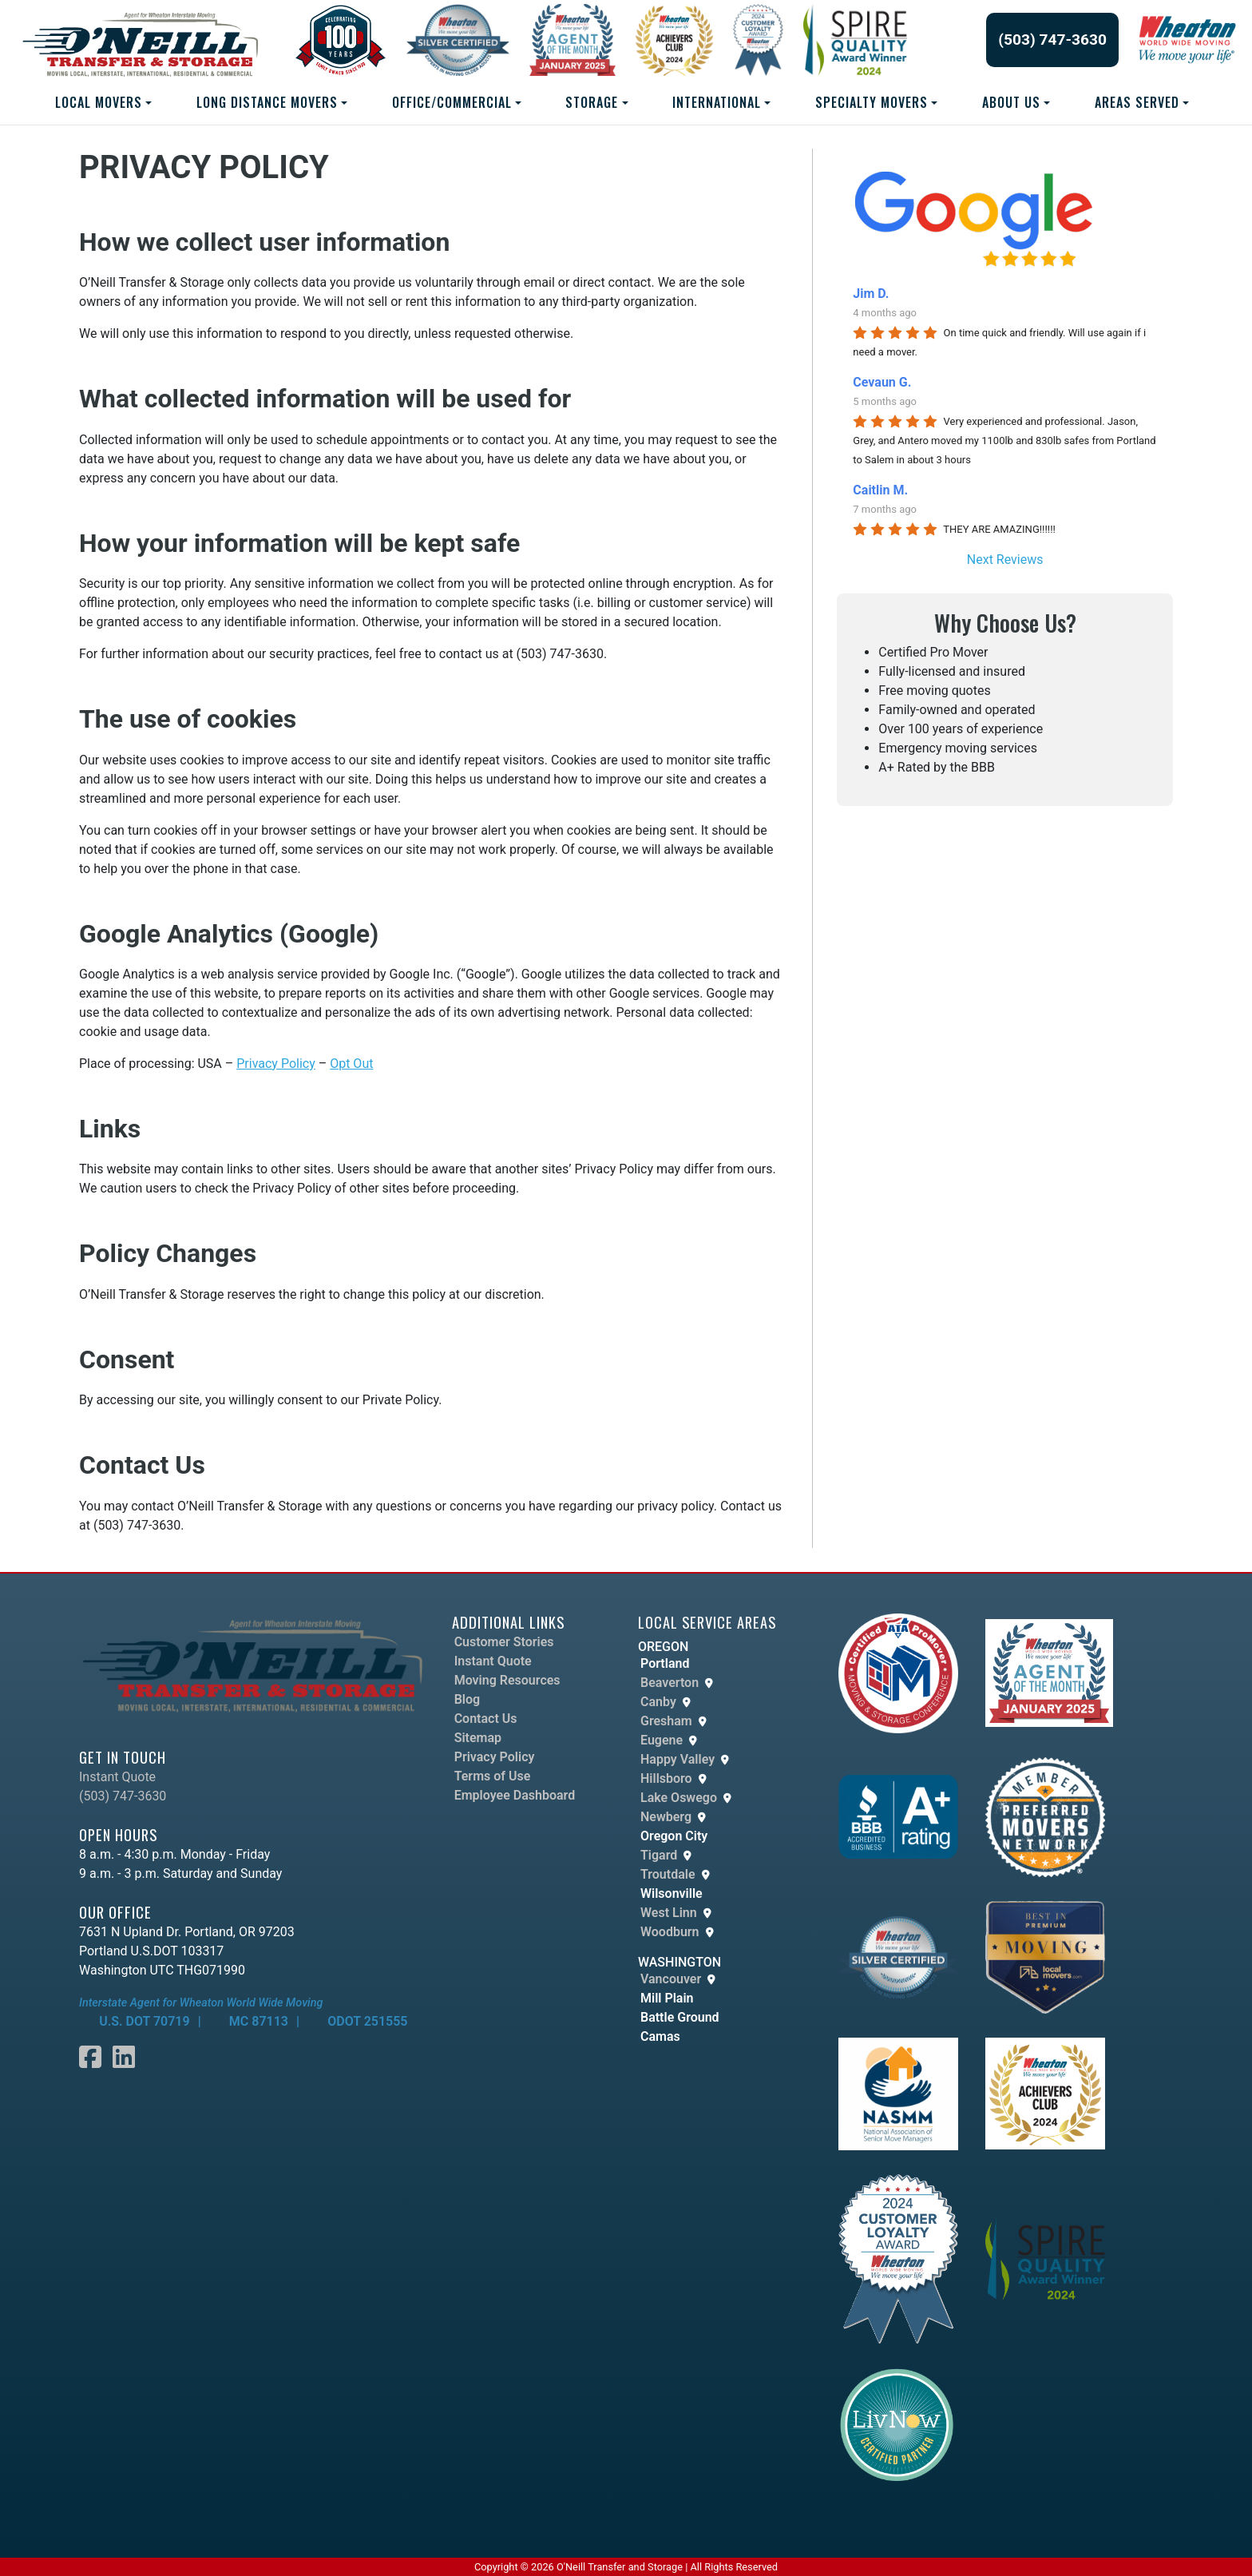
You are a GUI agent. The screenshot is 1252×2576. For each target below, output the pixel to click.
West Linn (668, 1912)
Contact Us (485, 1718)
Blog (467, 1699)
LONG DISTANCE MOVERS (267, 102)
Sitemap (477, 1737)
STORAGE (591, 102)
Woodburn (669, 1931)
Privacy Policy (275, 1063)
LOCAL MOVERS (98, 102)
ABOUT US (1011, 102)
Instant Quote (117, 1776)
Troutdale (667, 1874)
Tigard (658, 1855)
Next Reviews (1005, 559)
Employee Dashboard (515, 1795)
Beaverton (669, 1682)
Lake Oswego (678, 1797)
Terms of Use (492, 1776)
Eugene (661, 1740)
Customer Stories (504, 1641)
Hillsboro (666, 1778)
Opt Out (351, 1063)
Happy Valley (677, 1759)
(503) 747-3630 (1052, 39)
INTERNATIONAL (716, 102)
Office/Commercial (452, 102)
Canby (658, 1701)
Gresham (666, 1721)
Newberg (665, 1816)
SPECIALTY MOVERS (871, 102)
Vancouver (670, 1979)
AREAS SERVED (1137, 102)
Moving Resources (507, 1680)
